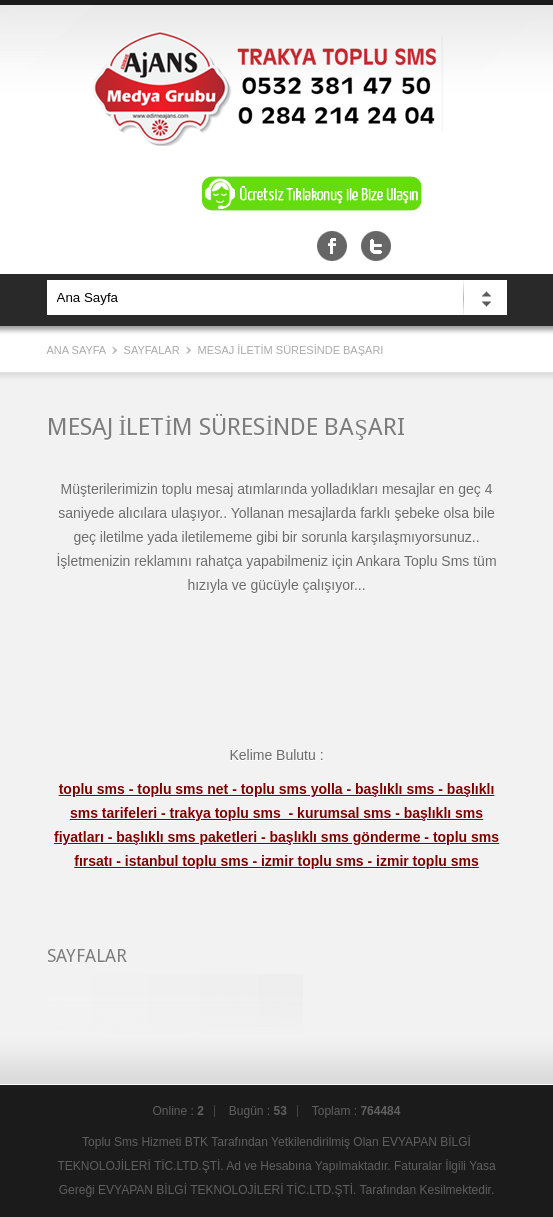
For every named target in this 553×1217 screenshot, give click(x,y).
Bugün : (258, 1111)
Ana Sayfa (78, 350)
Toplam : (356, 1111)
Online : (178, 1111)
